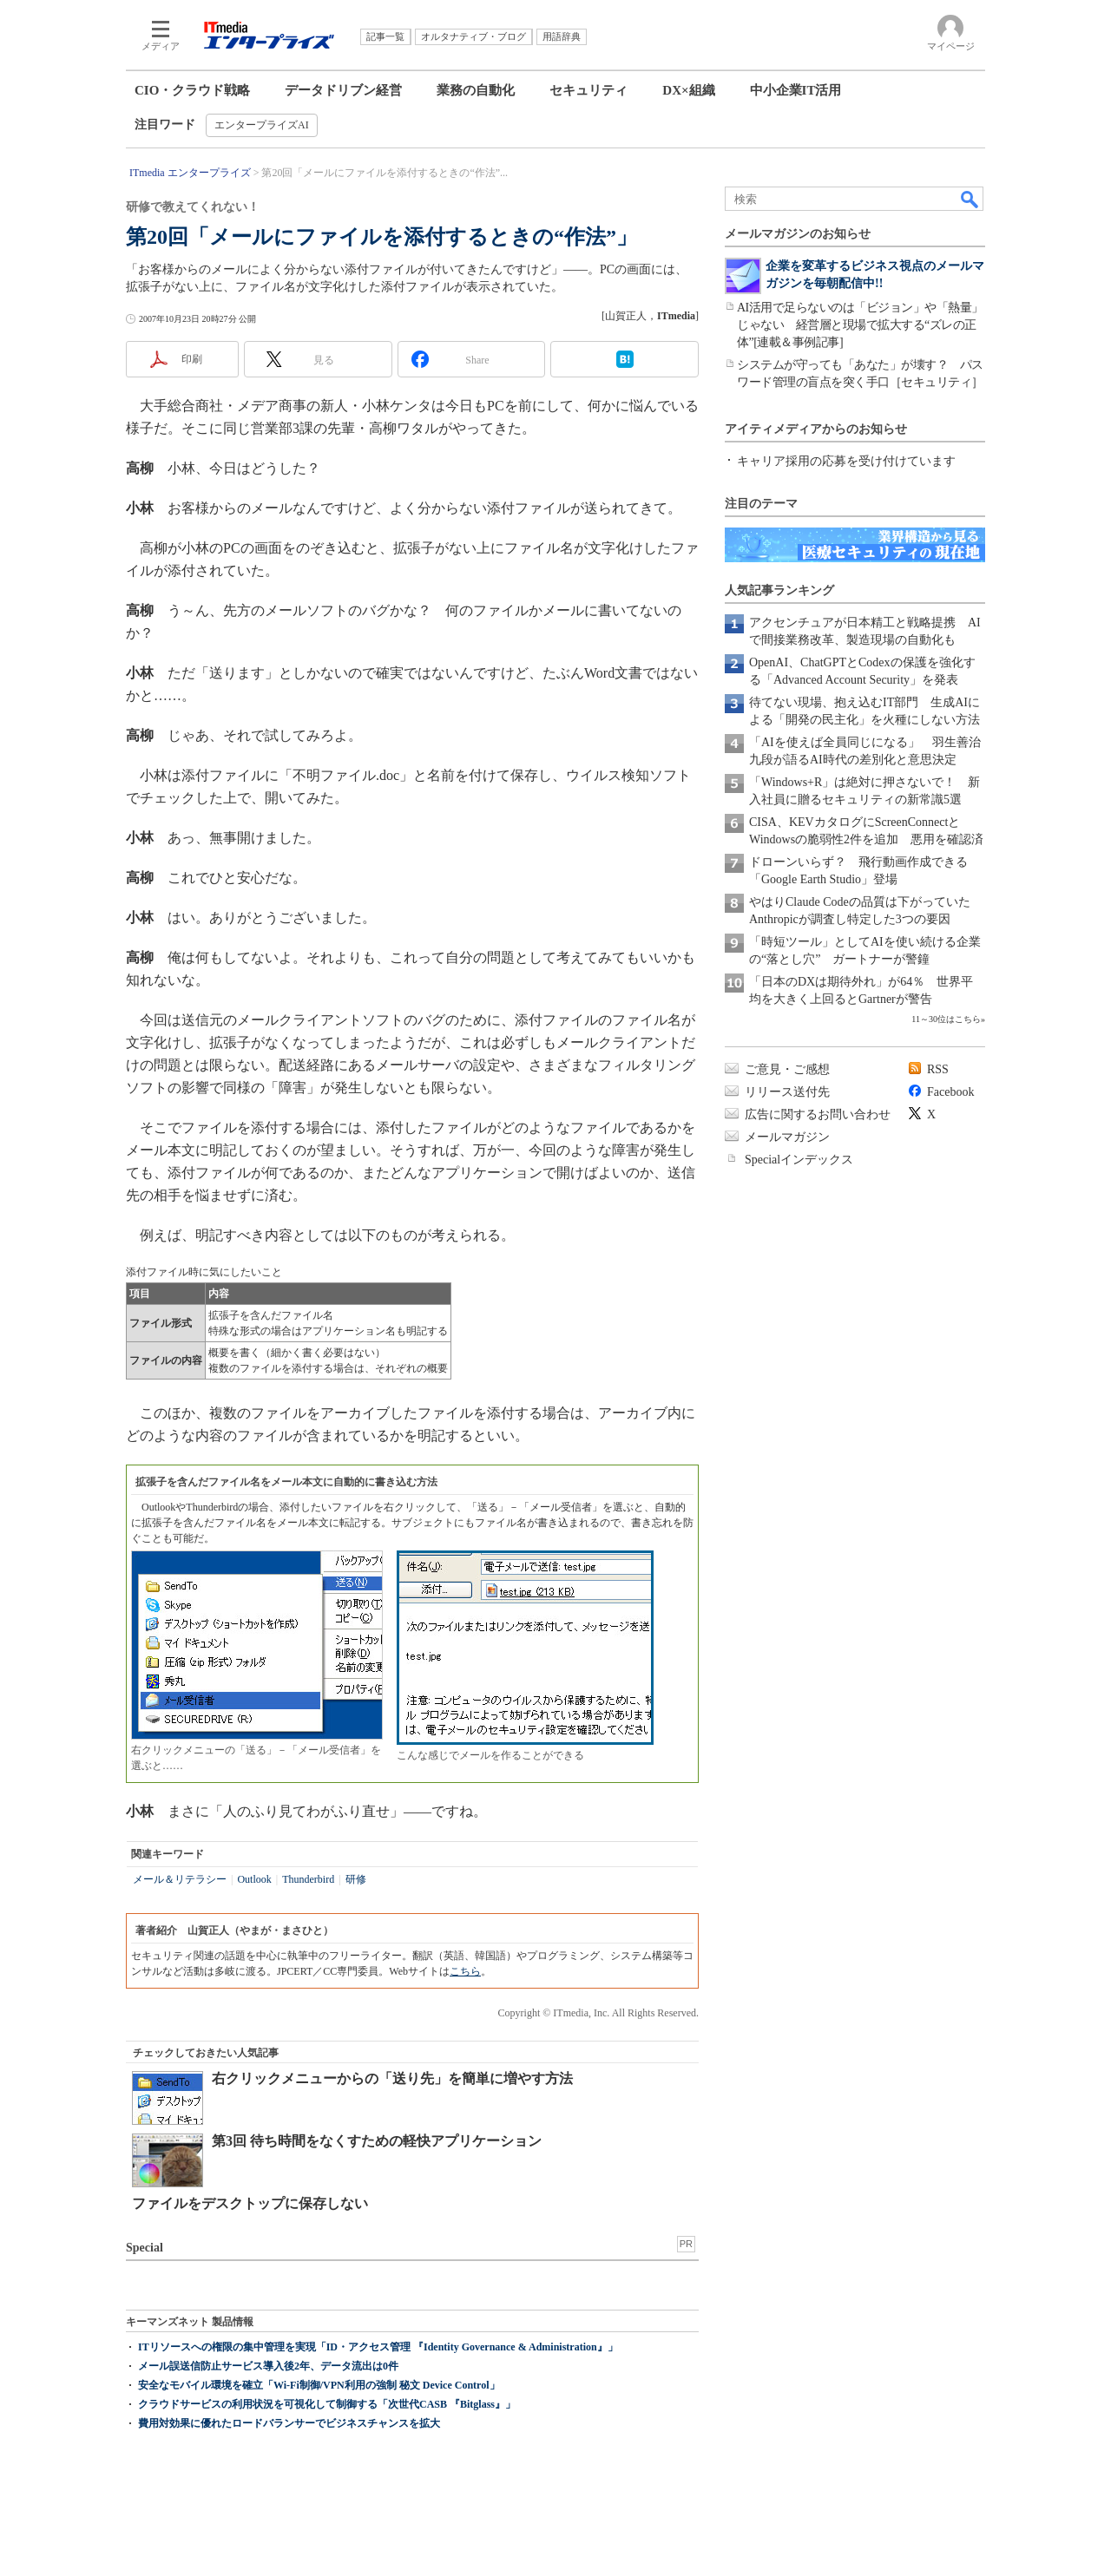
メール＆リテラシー (180, 1879)
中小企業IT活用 (796, 90)
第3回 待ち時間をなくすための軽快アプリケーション (377, 2141)
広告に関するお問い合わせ (818, 1114)
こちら (465, 1971)
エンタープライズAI (261, 125)
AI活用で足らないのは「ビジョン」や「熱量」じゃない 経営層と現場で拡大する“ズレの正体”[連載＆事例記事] (860, 325)
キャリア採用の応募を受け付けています (846, 461)
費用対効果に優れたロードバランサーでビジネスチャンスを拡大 (289, 2423)
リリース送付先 (787, 1091)
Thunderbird (308, 1879)
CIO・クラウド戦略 (192, 90)
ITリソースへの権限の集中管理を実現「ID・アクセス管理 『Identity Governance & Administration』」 (378, 2347)
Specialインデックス (799, 1159)
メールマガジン (787, 1137)
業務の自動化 (476, 90)
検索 (970, 199)
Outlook (254, 1879)
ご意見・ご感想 (787, 1069)
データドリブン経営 (343, 90)
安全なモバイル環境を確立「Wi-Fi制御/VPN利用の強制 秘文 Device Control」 (319, 2385)
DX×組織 (688, 90)
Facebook (950, 1091)
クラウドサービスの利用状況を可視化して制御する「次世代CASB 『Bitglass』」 (327, 2404)
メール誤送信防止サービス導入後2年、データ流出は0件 (268, 2366)
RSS (938, 1069)
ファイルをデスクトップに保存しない (250, 2203)
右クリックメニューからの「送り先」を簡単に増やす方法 (392, 2078)
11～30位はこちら (946, 1019)
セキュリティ (588, 90)
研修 (355, 1879)
